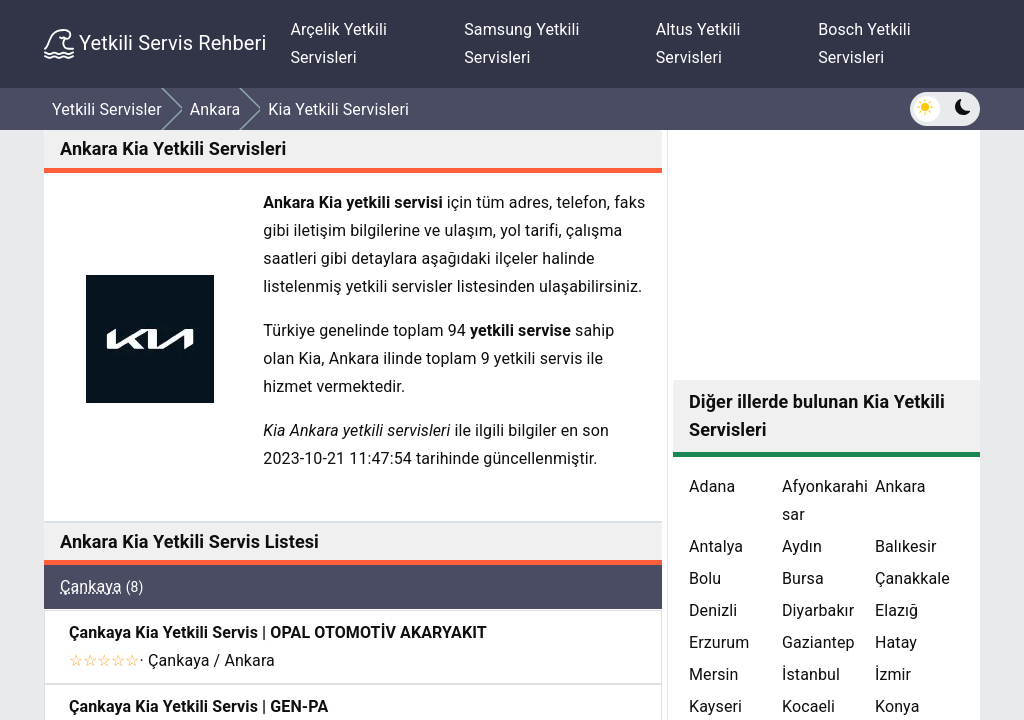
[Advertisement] (826, 255)
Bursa (803, 578)
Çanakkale (912, 578)
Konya (897, 706)
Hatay (896, 642)
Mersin (714, 674)
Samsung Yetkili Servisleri (521, 43)
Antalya (716, 546)
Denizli (713, 610)
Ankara (900, 486)
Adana (712, 486)
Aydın (802, 546)
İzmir (893, 674)
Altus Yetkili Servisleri (698, 43)
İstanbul (811, 674)
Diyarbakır (818, 610)
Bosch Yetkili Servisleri (864, 43)
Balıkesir (906, 546)
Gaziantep (818, 642)
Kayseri (715, 706)
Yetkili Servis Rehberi (155, 44)
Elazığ (896, 610)
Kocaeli (808, 706)
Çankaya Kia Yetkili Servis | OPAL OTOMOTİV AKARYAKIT (278, 632)
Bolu (705, 578)
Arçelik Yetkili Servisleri (338, 43)
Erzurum (719, 642)
